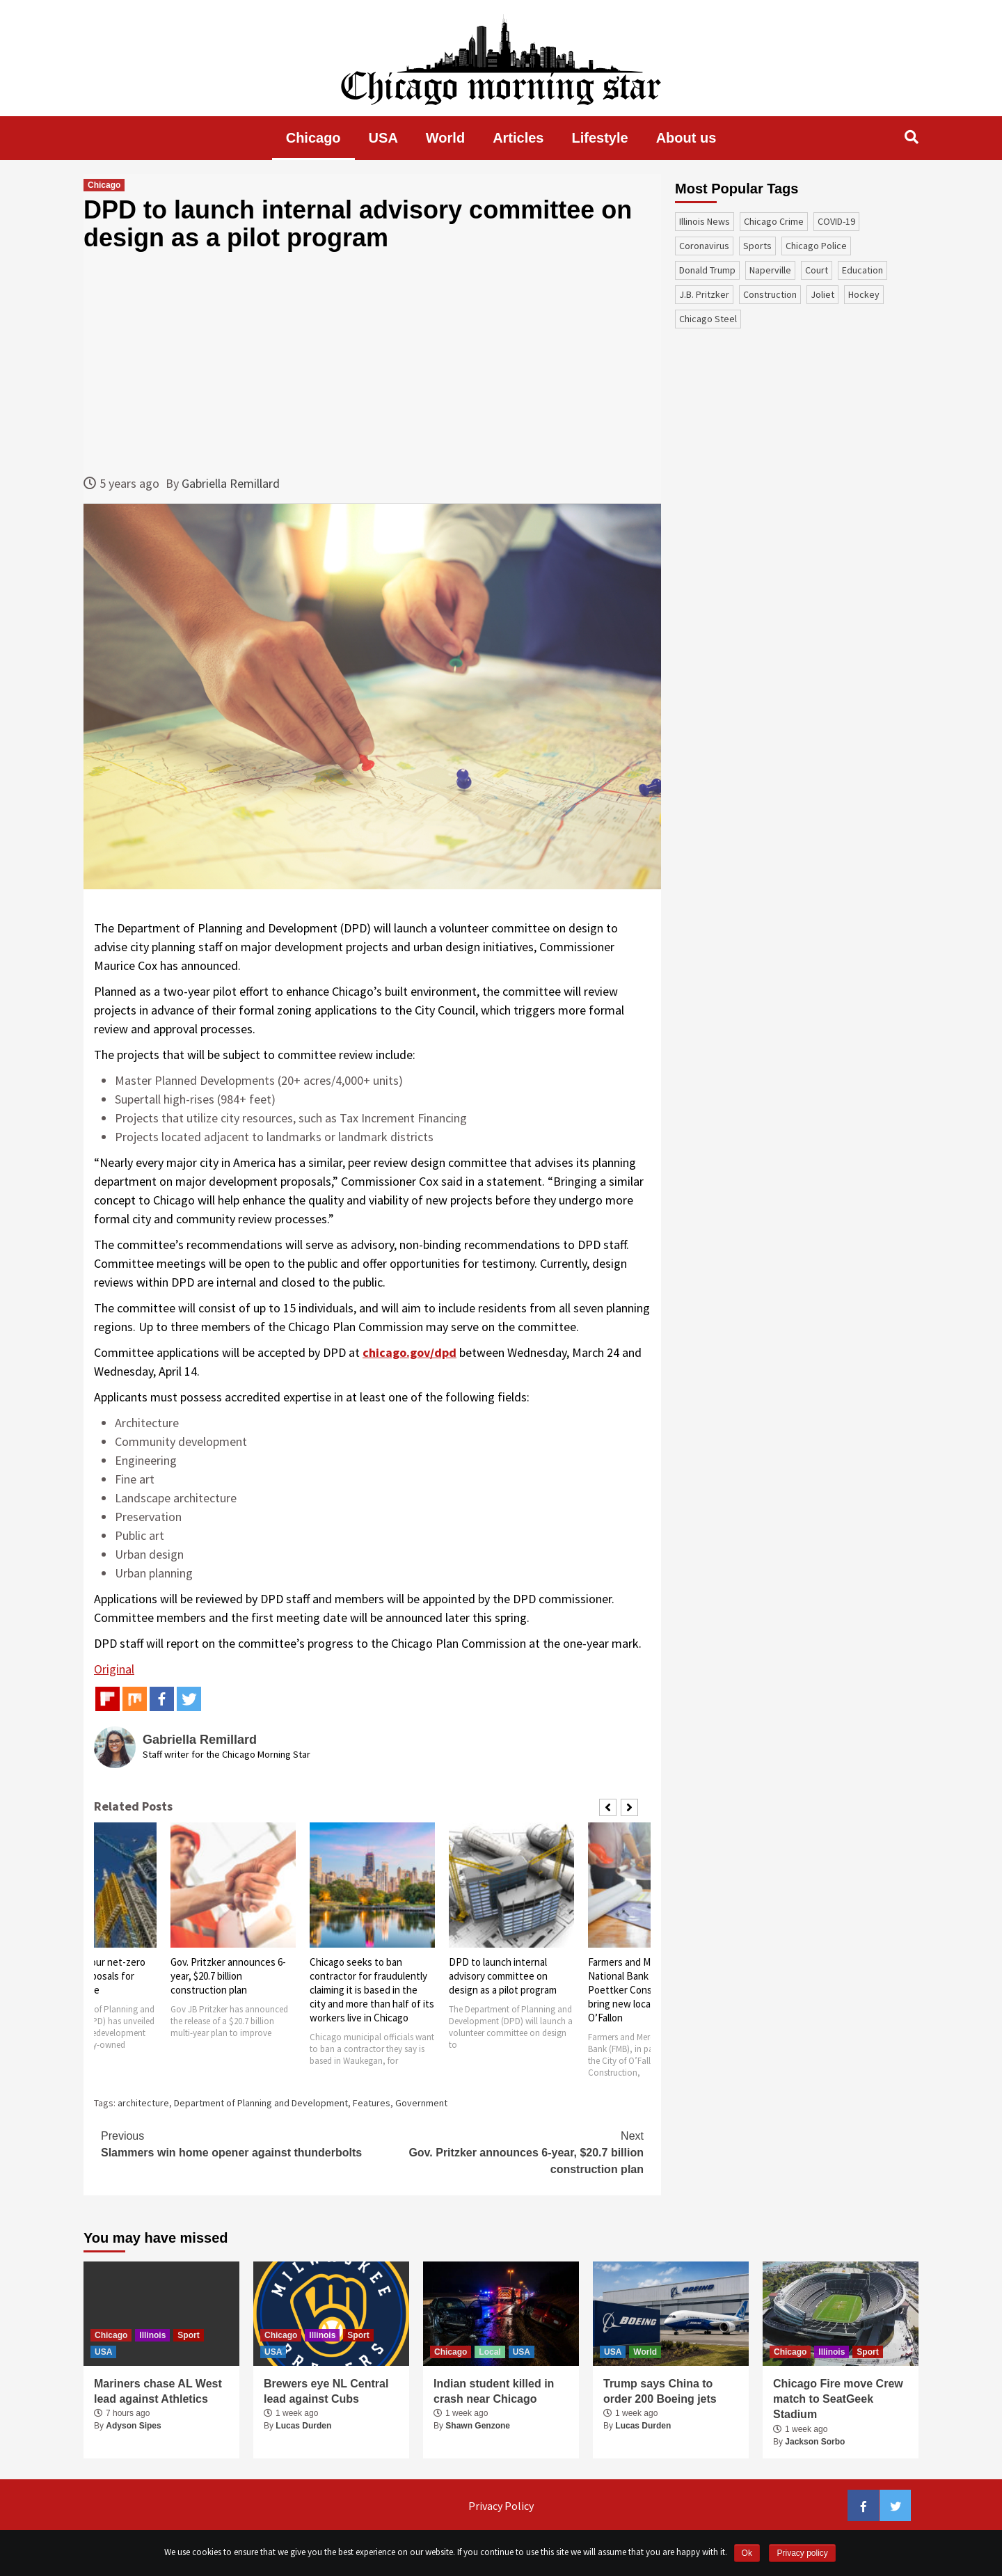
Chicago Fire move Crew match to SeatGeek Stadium (838, 2399)
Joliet (822, 294)
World (445, 137)
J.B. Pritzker (704, 294)
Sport (188, 2335)
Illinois (152, 2335)
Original (114, 1669)
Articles (518, 137)
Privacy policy (802, 2553)
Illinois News (704, 221)
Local (489, 2352)
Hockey (864, 294)
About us (686, 137)
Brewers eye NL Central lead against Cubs (326, 2391)
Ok (747, 2553)
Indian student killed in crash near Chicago (494, 2391)
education (862, 270)
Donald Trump (707, 270)
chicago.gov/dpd (409, 1352)
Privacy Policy (501, 2506)
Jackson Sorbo (815, 2442)
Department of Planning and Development (261, 2103)
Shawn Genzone (477, 2426)
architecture (143, 2103)
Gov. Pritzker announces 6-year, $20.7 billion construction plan (228, 1975)
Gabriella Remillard (231, 483)
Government (421, 2103)
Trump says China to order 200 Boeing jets (660, 2391)
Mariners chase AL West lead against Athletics (158, 2391)
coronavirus (704, 245)
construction (770, 294)
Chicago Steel (708, 318)
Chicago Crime (774, 221)
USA (383, 137)
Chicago (313, 137)
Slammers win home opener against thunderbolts (236, 2143)
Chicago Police (816, 245)
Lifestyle (600, 137)
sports (757, 245)
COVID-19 (836, 221)
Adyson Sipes (133, 2426)
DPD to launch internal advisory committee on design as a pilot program (503, 1975)
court (816, 270)
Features (371, 2103)
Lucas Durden (303, 2426)
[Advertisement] (372, 362)
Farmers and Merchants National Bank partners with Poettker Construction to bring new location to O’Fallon (649, 1989)
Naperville (770, 270)
